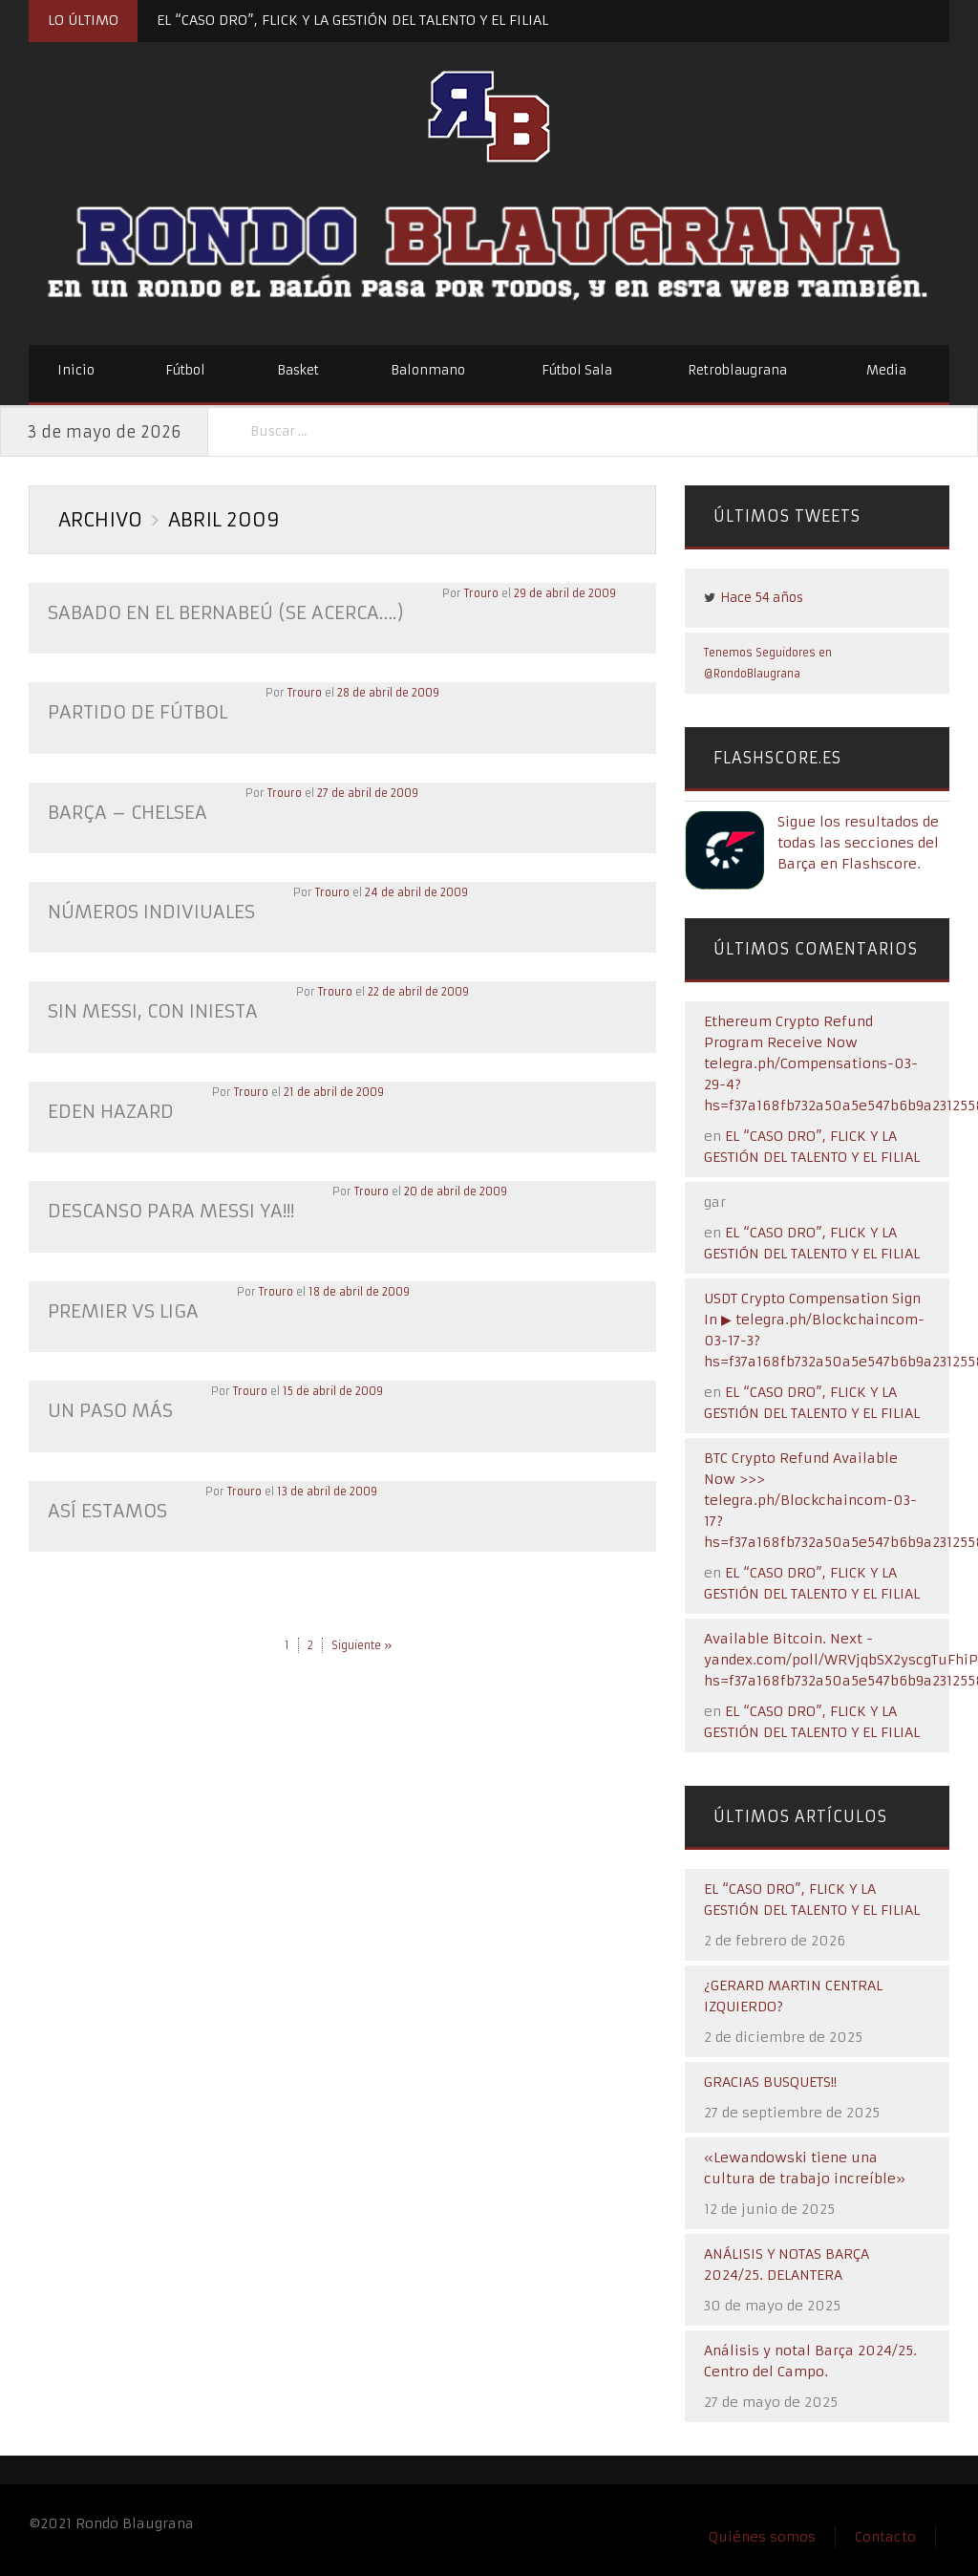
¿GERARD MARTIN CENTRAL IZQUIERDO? (793, 1996)
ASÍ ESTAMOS (103, 1489)
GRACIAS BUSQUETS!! (770, 2082)
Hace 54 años (761, 598)
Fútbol (185, 370)
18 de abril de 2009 (347, 1275)
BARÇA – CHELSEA (121, 807)
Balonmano (428, 370)
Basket (298, 370)
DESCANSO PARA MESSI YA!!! (162, 1197)
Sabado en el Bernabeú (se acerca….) (211, 612)
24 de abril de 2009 (403, 885)
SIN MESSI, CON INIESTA (146, 1002)
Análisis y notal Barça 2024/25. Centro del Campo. (810, 2361)
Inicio (76, 370)
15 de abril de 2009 (323, 1373)
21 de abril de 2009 (324, 1080)
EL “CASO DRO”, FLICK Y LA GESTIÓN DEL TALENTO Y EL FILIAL (352, 20)
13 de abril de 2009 (319, 1470)
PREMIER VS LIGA (117, 1294)
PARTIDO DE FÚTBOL (132, 709)
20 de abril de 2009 (437, 1178)
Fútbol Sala (577, 370)
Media (886, 370)
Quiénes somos (762, 2536)
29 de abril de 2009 (535, 593)
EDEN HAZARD (106, 1099)
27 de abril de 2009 (354, 788)
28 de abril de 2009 (378, 691)
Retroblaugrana (737, 370)
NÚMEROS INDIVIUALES (145, 904)
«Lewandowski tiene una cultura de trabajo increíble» (804, 2168)
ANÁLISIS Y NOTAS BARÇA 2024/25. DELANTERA (786, 2264)
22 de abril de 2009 (404, 983)
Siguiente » (361, 1622)
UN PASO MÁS (105, 1392)
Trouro (452, 593)
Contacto (885, 2536)
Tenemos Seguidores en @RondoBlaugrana (768, 663)
